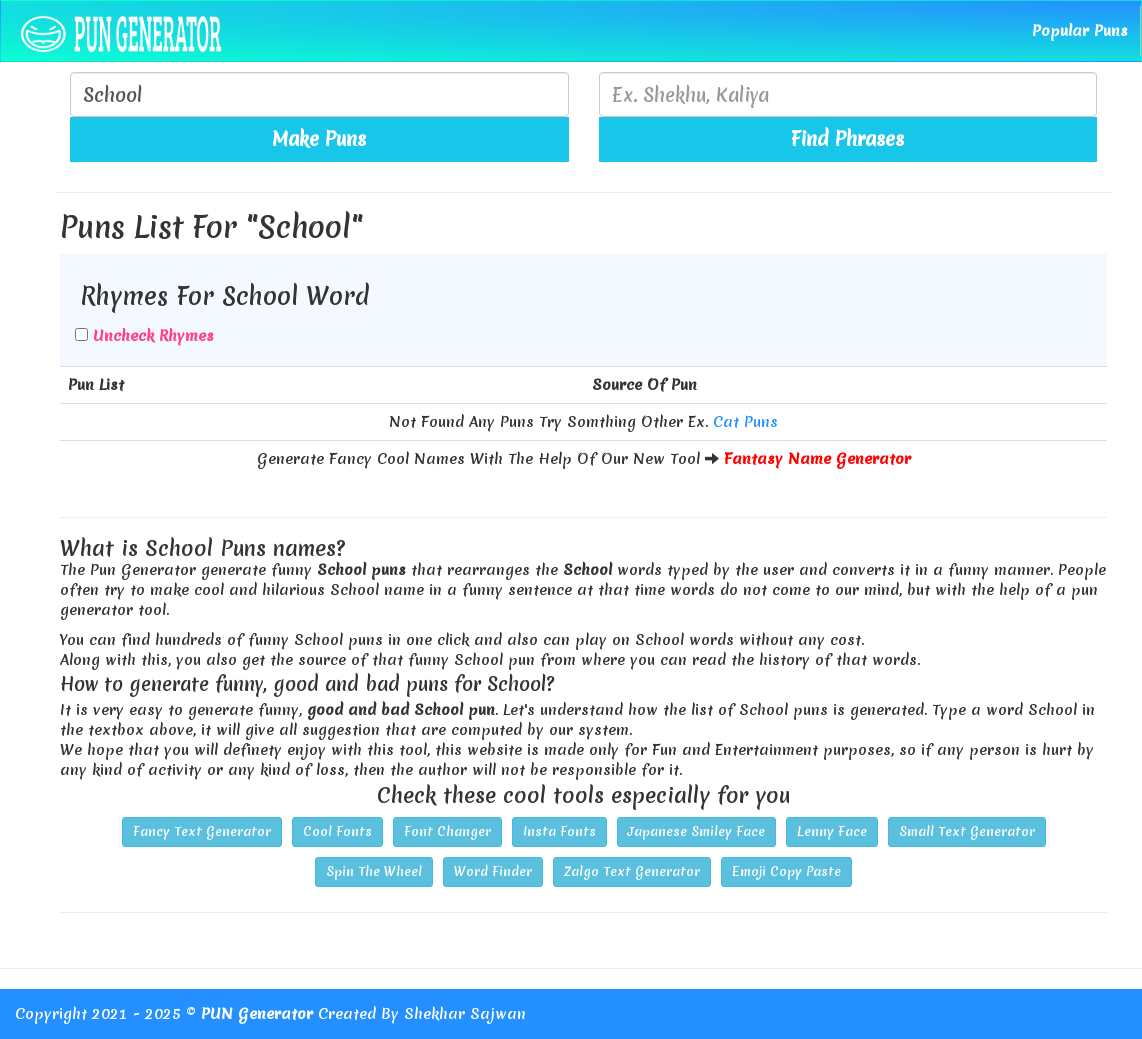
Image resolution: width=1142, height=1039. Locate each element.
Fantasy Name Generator (817, 459)
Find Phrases (847, 139)
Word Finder (493, 871)
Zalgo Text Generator (632, 871)
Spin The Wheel (374, 871)
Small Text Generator (967, 831)
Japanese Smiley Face (696, 831)
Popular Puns (1080, 31)
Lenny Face (832, 831)
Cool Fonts (337, 831)
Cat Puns (745, 422)
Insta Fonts (559, 831)
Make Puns (319, 139)
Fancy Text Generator (202, 831)
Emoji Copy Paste (786, 871)
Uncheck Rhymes (153, 336)
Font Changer (447, 831)
